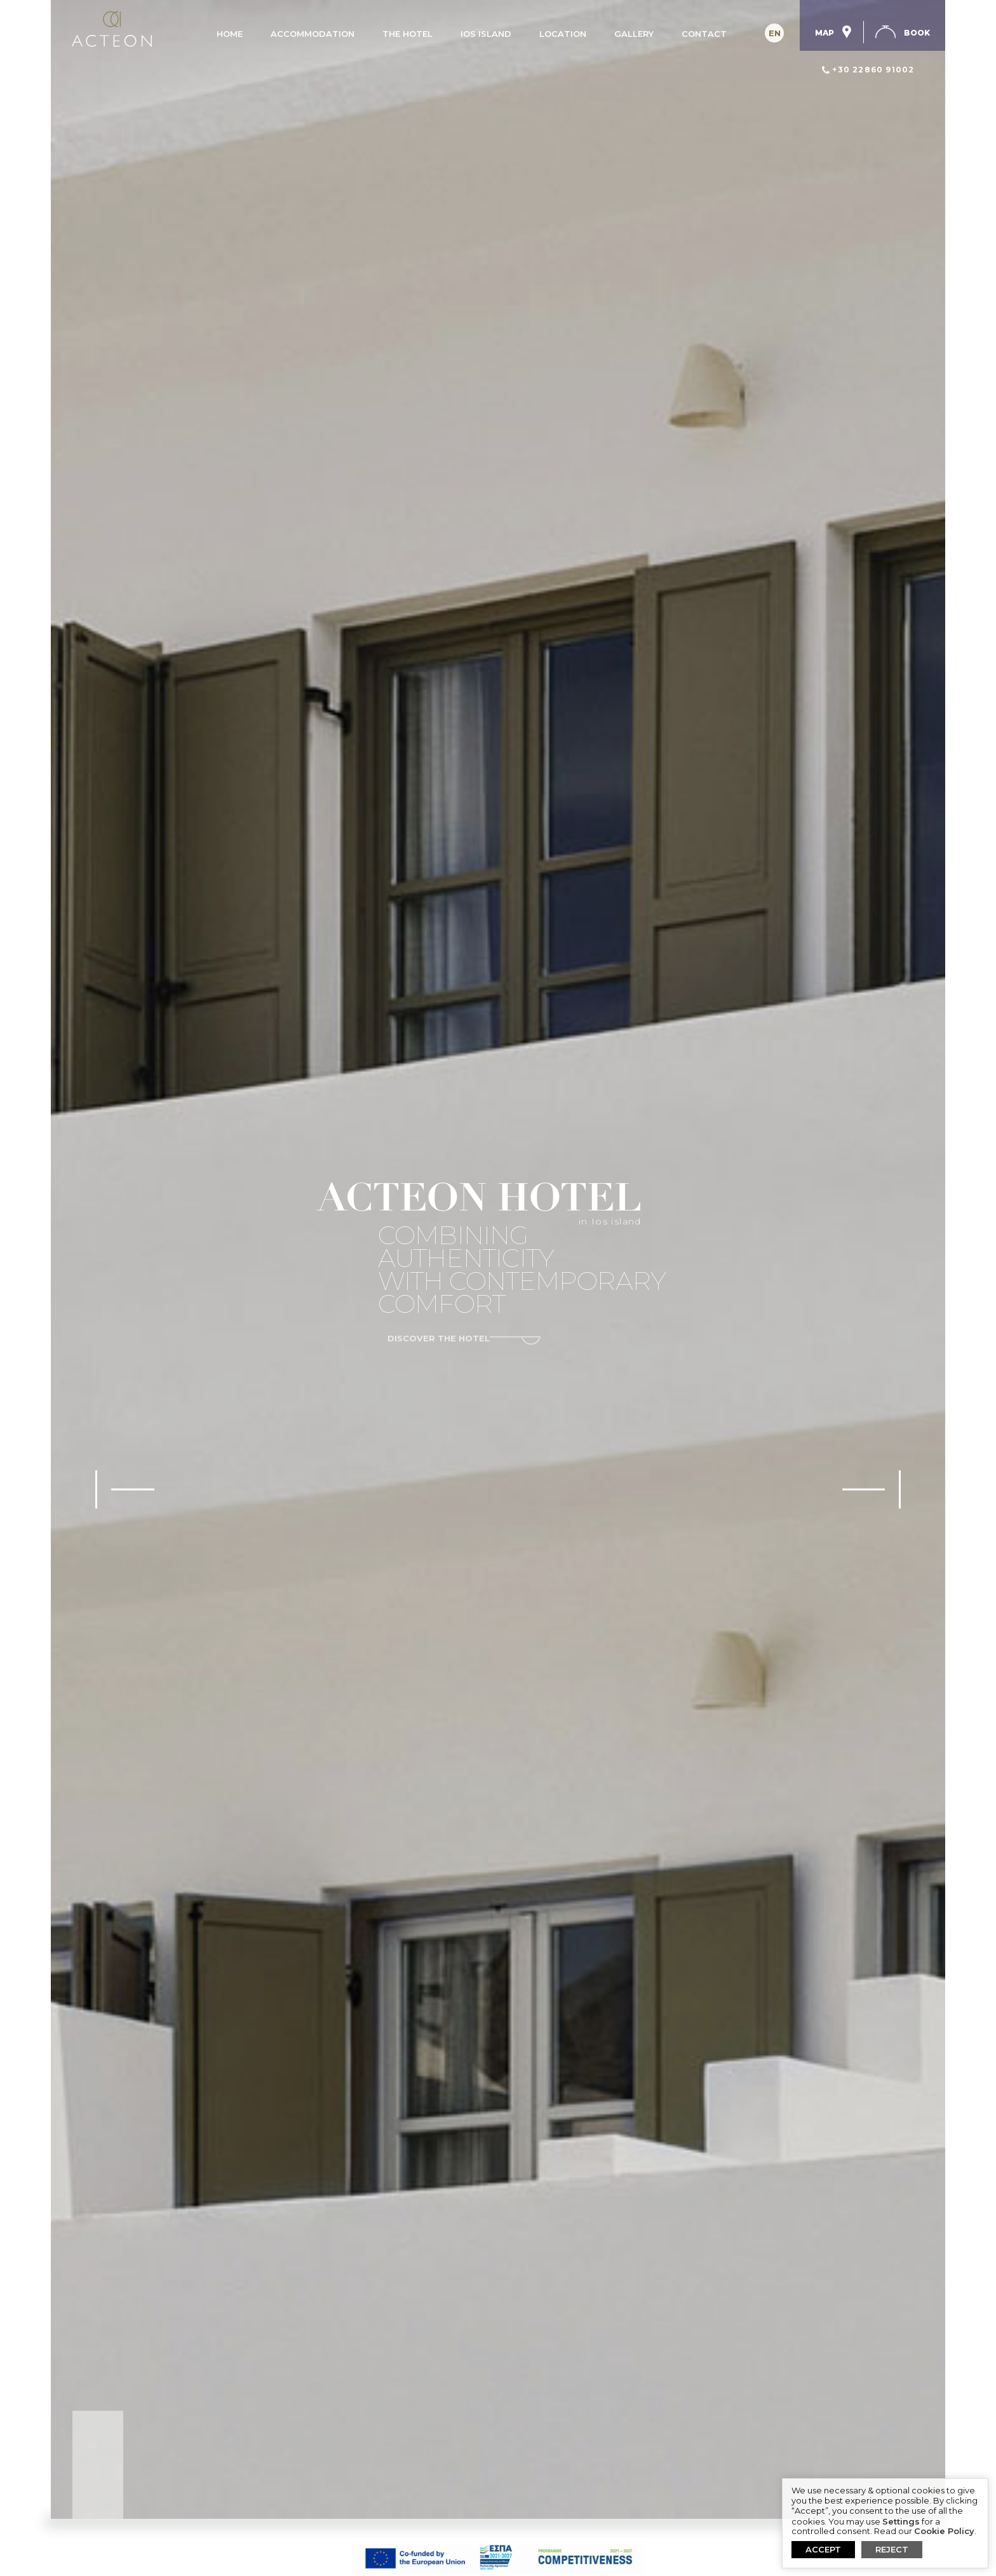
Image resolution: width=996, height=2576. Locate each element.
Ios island (486, 34)
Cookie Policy (944, 2531)
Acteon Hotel (111, 28)
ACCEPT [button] (823, 2549)
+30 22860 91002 (873, 69)
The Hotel (407, 34)
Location (562, 34)
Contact (704, 34)
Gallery (634, 34)
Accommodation (312, 34)
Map (839, 32)
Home (230, 34)
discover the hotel (438, 1338)
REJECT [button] (891, 2549)
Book (917, 32)
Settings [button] (901, 2521)
